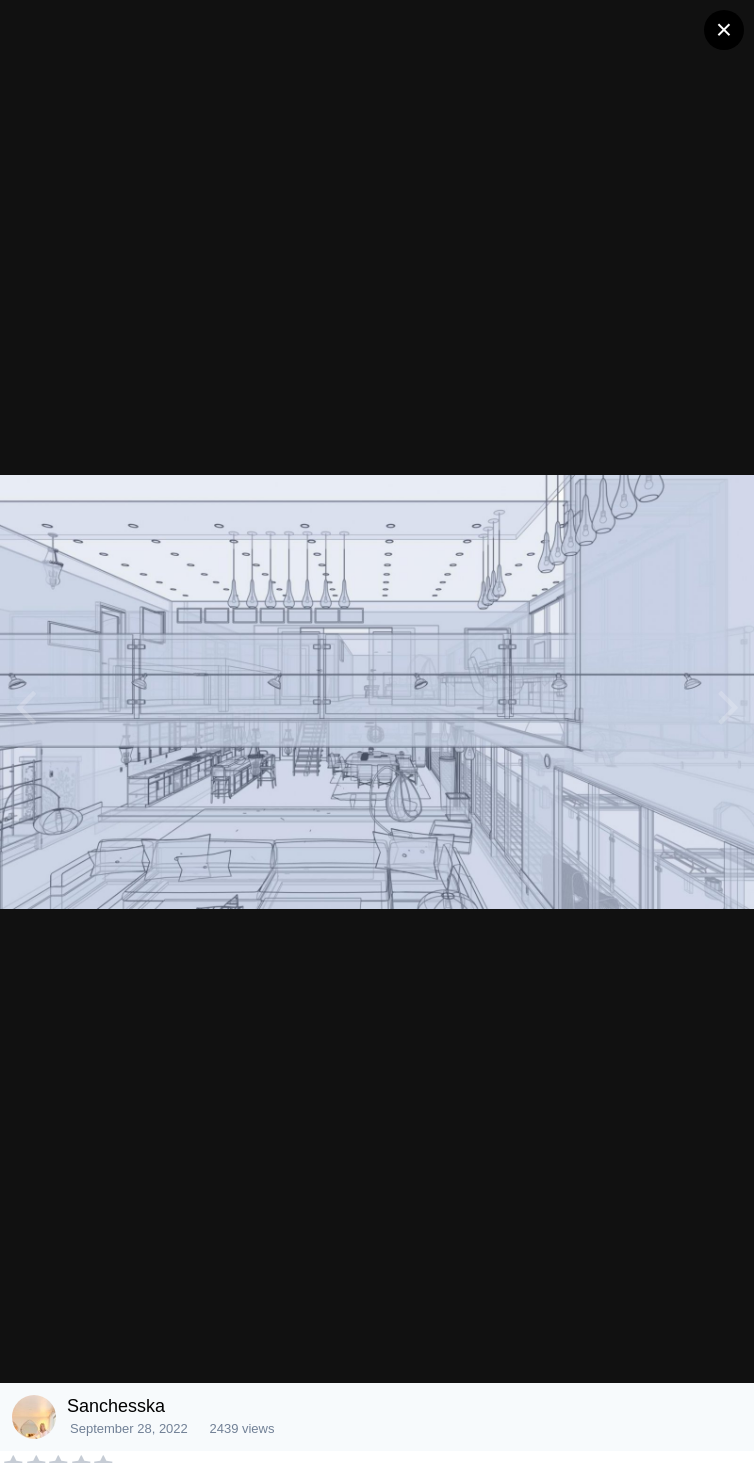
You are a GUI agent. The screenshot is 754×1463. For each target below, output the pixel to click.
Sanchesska (116, 1406)
